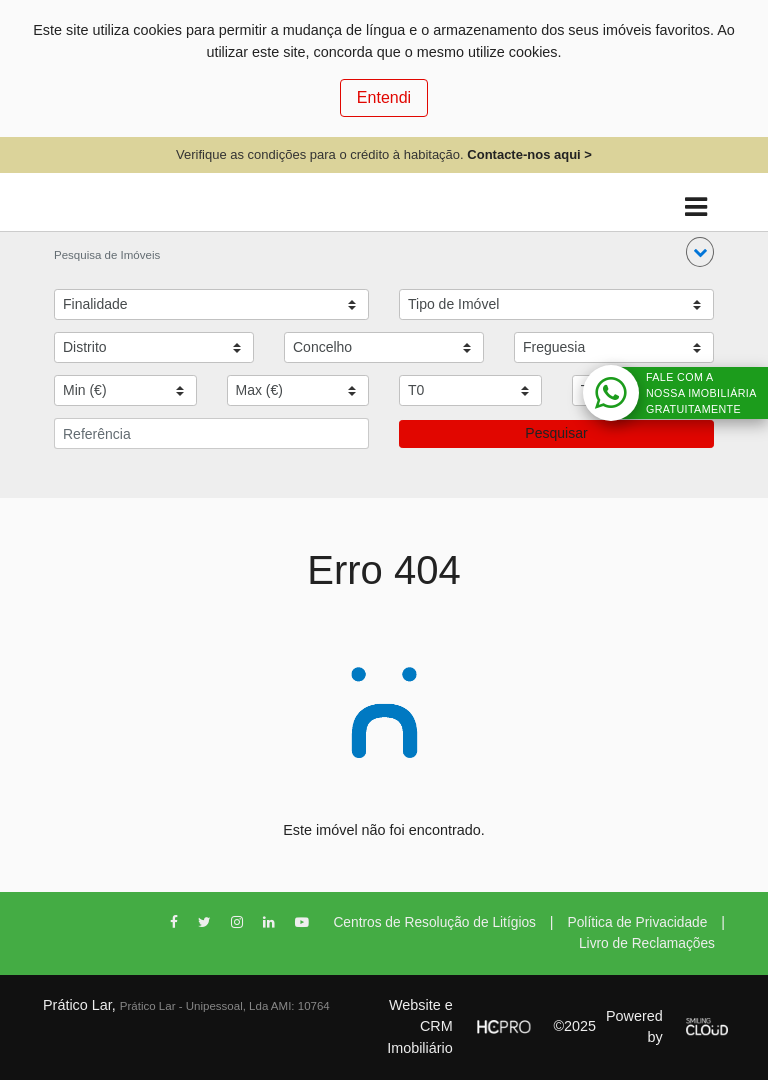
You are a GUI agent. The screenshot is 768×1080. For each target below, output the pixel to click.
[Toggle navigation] (695, 207)
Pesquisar (556, 433)
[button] (700, 252)
